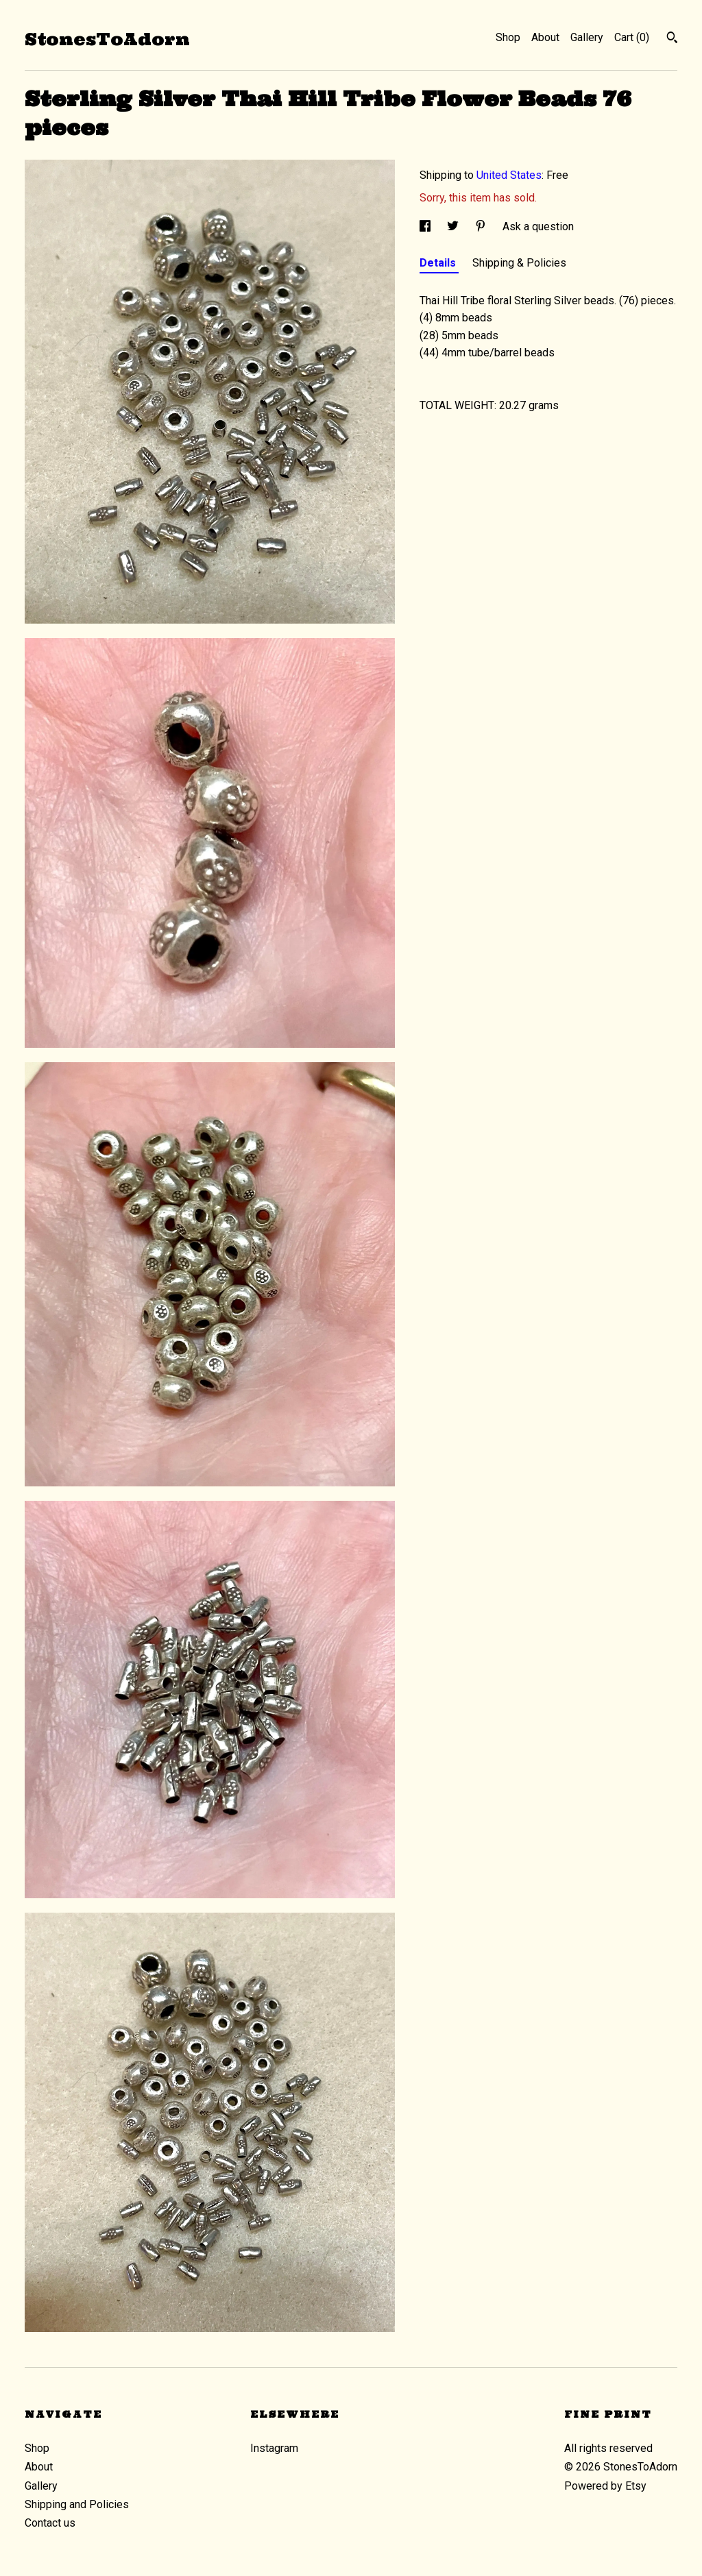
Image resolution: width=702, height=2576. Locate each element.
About (545, 37)
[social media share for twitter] (454, 226)
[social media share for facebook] (426, 226)
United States (509, 175)
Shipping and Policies (77, 2504)
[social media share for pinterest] (482, 226)
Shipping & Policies (519, 262)
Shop (508, 37)
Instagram (274, 2448)
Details (439, 262)
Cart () (631, 37)
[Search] (672, 39)
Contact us (50, 2522)
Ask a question (538, 226)
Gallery (586, 37)
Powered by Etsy (605, 2485)
